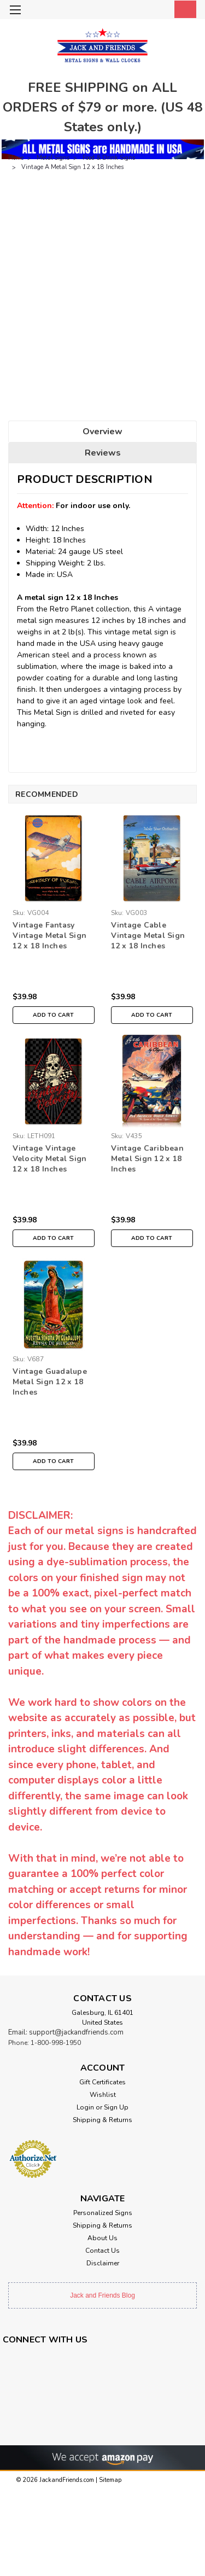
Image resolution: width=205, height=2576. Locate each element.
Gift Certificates (102, 2082)
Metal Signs (53, 158)
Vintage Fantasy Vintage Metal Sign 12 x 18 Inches (50, 935)
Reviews (103, 453)
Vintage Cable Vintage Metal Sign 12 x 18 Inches (148, 935)
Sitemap (110, 2480)
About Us (102, 2238)
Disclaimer (102, 2263)
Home (16, 158)
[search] (138, 11)
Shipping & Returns (102, 2119)
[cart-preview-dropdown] (183, 9)
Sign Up (116, 2107)
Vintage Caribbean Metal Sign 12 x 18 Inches (147, 1158)
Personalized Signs (102, 2212)
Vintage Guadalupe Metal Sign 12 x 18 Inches (50, 1381)
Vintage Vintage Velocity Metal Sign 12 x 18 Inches (50, 1158)
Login (85, 2107)
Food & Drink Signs (109, 158)
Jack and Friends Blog (102, 2295)
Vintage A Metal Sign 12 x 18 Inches (72, 167)
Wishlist (103, 2094)
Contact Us (102, 2250)
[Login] (160, 11)
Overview (102, 432)
